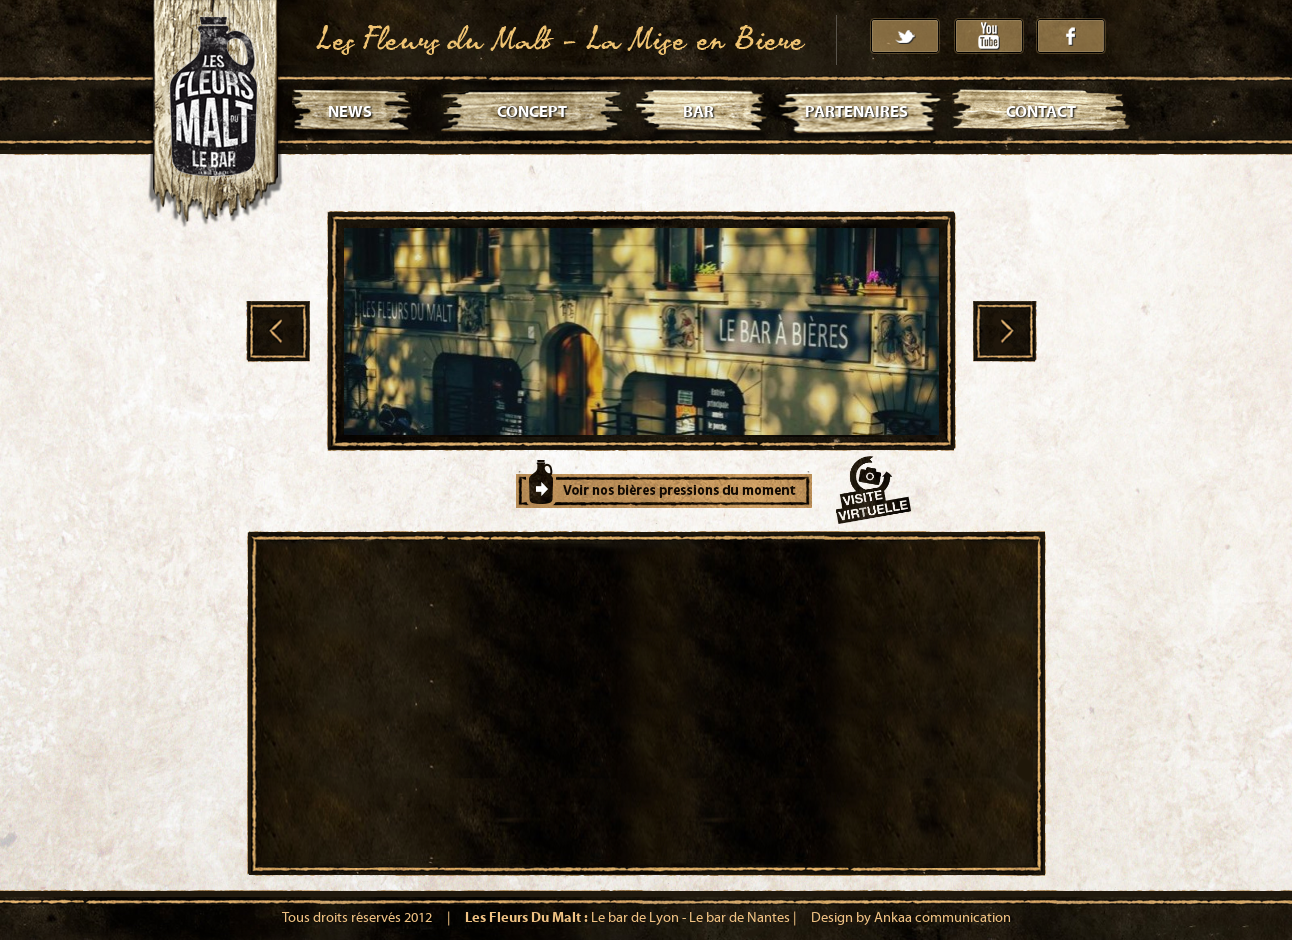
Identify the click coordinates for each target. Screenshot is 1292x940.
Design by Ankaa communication (911, 918)
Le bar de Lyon (635, 918)
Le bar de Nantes (739, 918)
